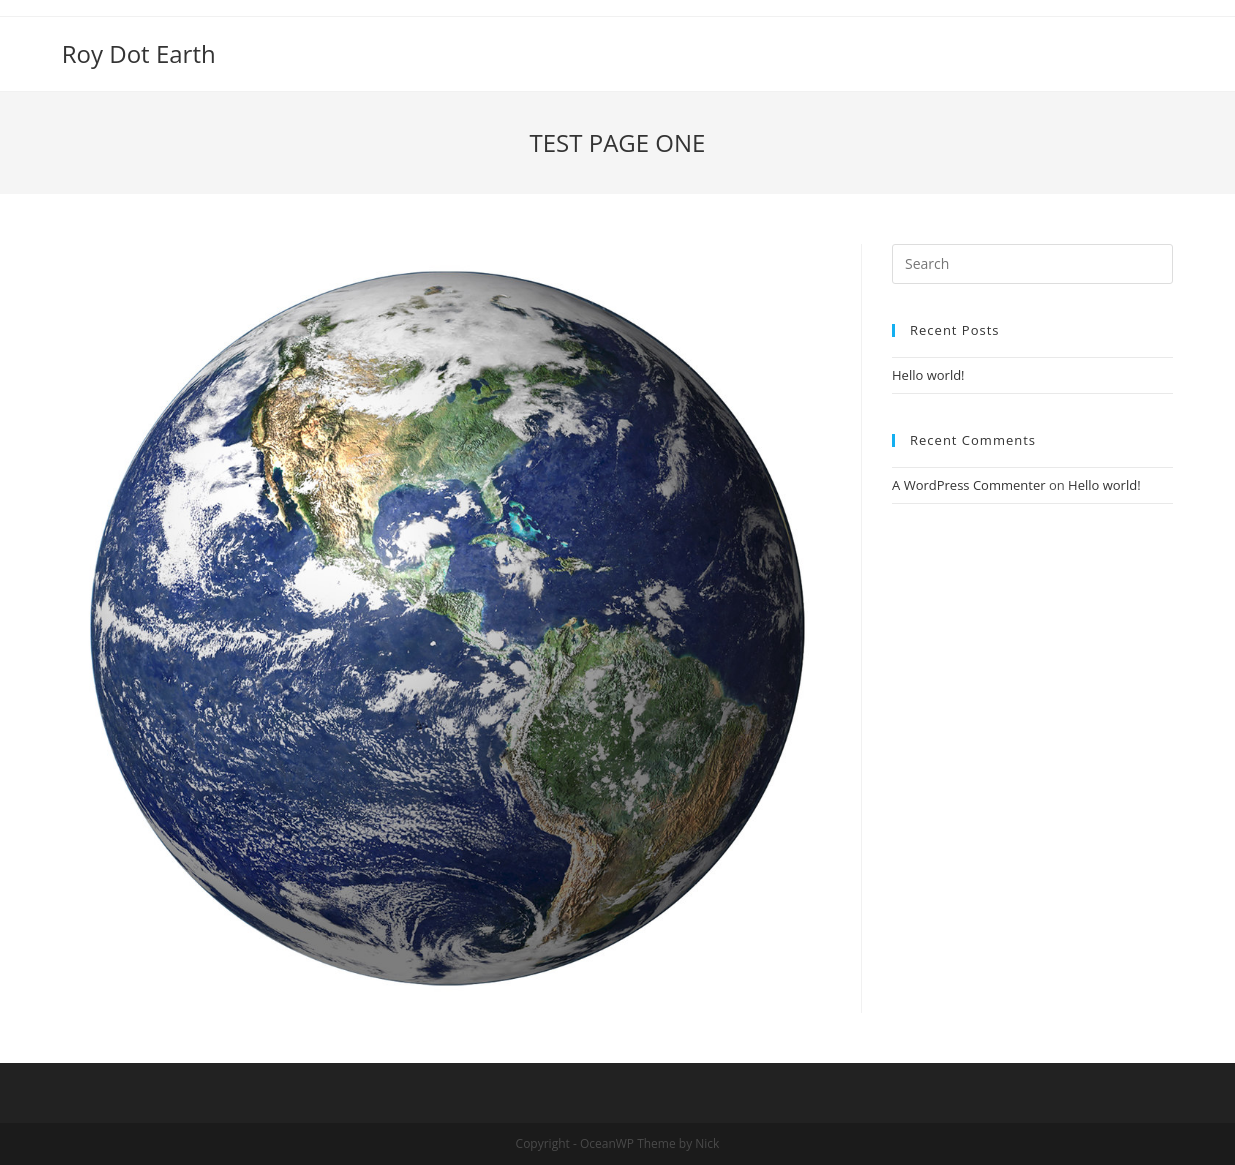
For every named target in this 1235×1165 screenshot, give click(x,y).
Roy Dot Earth (139, 53)
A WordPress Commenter (969, 485)
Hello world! (928, 375)
